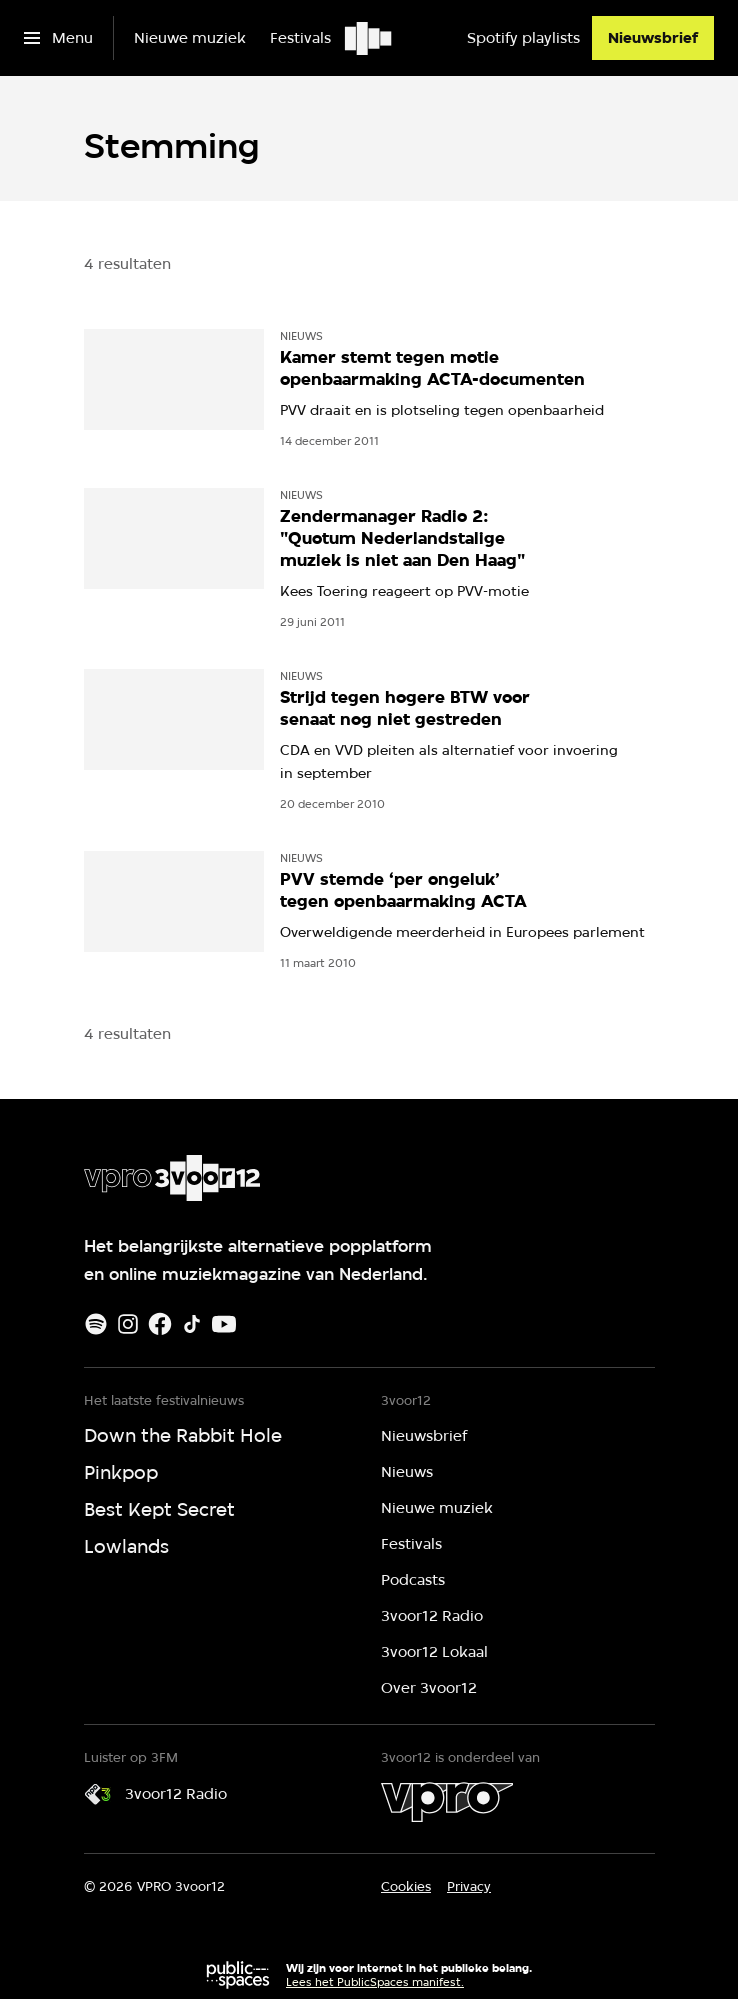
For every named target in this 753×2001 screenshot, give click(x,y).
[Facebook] (160, 1324)
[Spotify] (96, 1324)
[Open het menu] (58, 38)
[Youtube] (224, 1324)
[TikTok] (192, 1324)
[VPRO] (447, 1802)
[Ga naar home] (369, 38)
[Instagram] (128, 1324)
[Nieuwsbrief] (653, 38)
